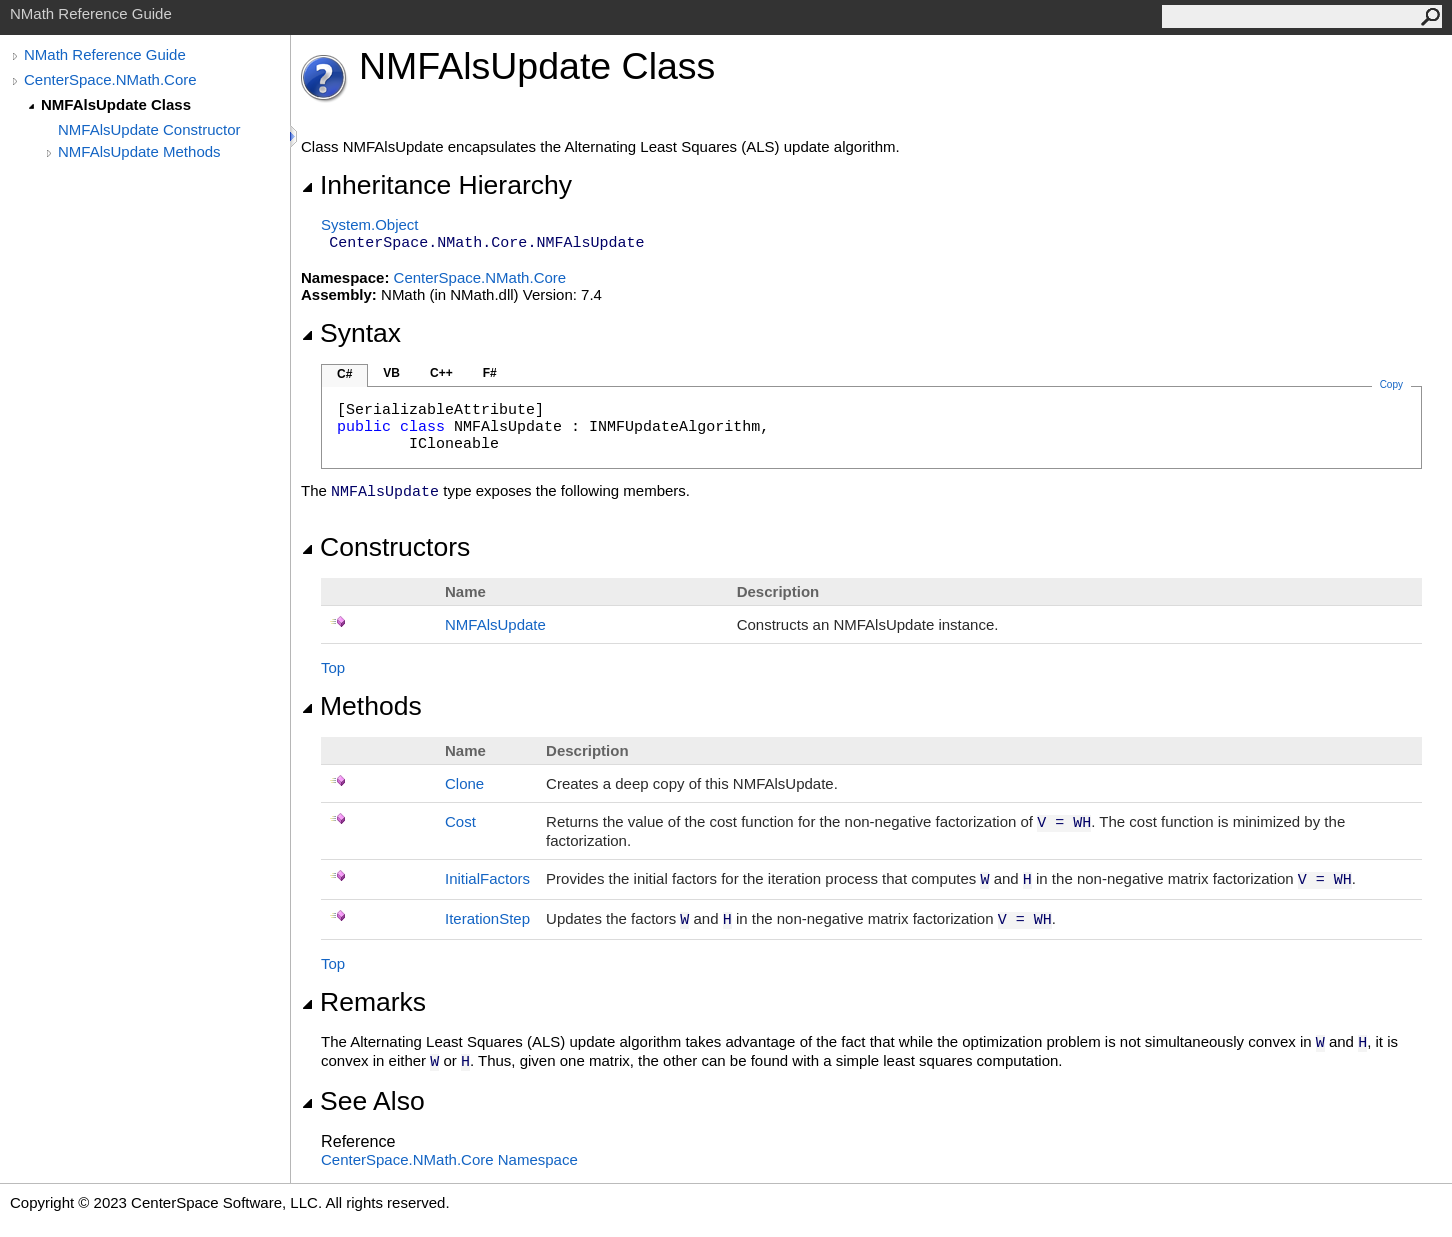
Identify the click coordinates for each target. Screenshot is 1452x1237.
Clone (464, 783)
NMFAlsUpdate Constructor (149, 129)
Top (333, 667)
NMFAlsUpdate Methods (139, 151)
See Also (363, 1101)
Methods (361, 706)
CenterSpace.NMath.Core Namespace (449, 1159)
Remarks (363, 1002)
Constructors (385, 547)
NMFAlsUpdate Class (116, 104)
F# (490, 373)
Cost (460, 821)
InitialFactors (487, 878)
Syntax (351, 333)
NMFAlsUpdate (495, 624)
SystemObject (370, 224)
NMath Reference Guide (105, 54)
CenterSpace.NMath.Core (110, 79)
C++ (441, 373)
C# (344, 374)
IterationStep (487, 918)
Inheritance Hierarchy (436, 185)
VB (391, 373)
